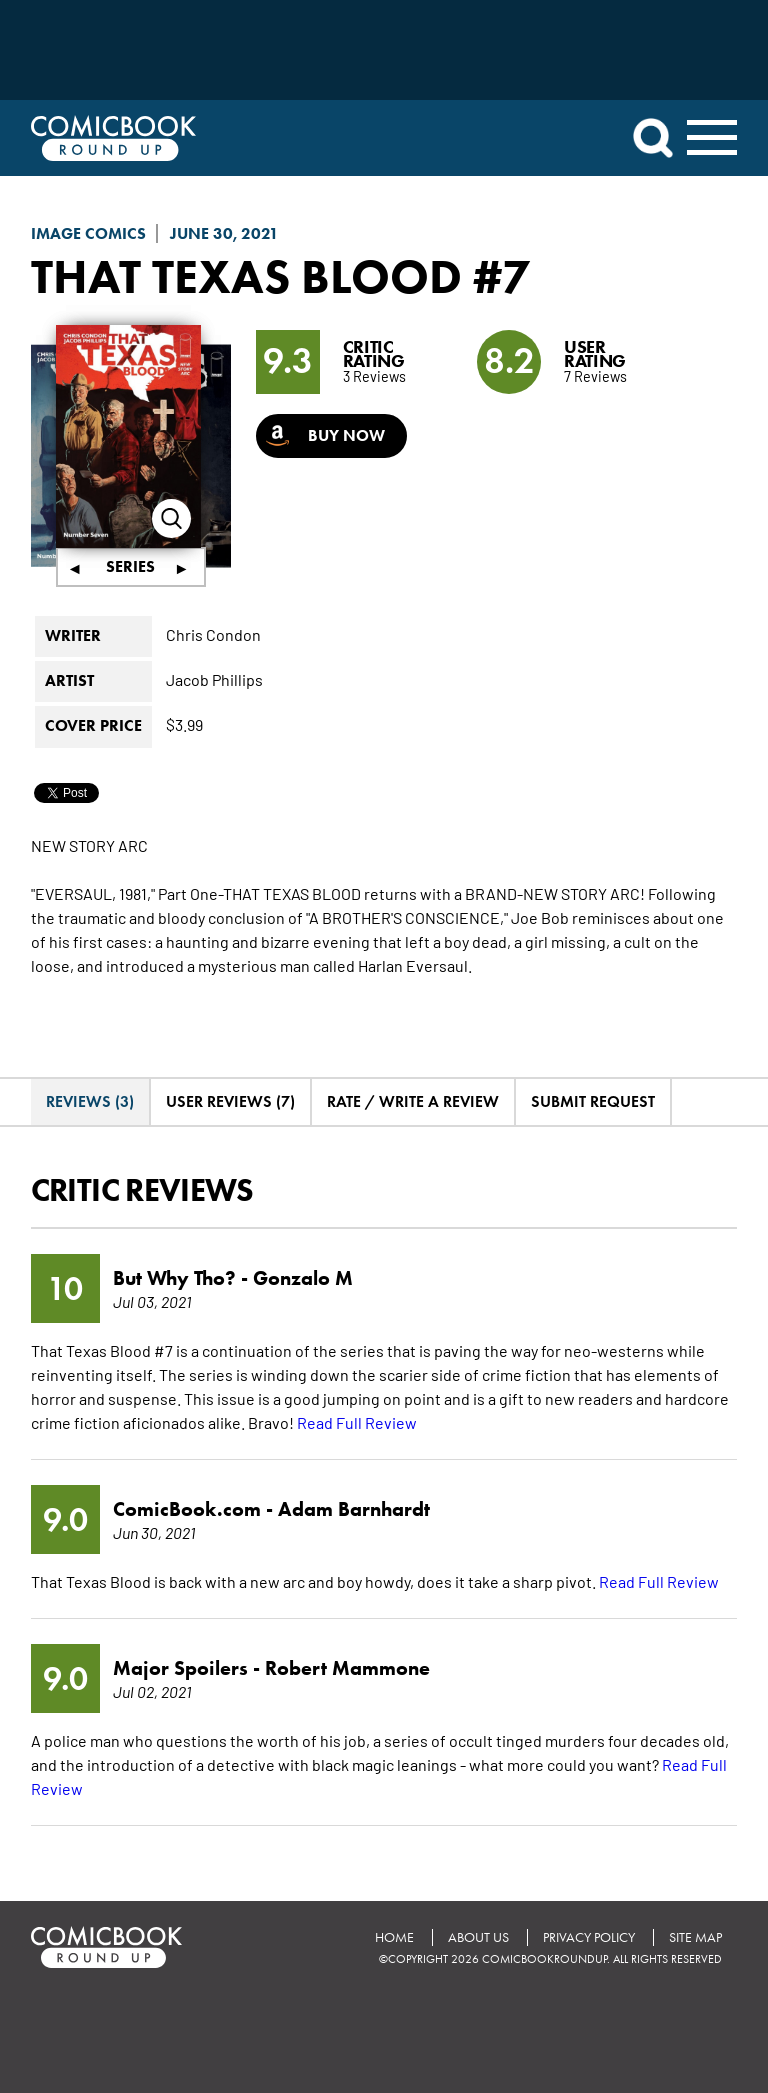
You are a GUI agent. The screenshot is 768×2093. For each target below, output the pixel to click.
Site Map (695, 1937)
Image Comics (88, 233)
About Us (478, 1937)
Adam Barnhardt (354, 1509)
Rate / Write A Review (413, 1101)
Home (394, 1937)
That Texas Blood (246, 276)
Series (130, 566)
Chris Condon (213, 634)
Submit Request (593, 1101)
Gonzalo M (303, 1278)
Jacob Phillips (214, 679)
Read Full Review (357, 1422)
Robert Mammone (347, 1668)
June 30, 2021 (224, 233)
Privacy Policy (589, 1937)
